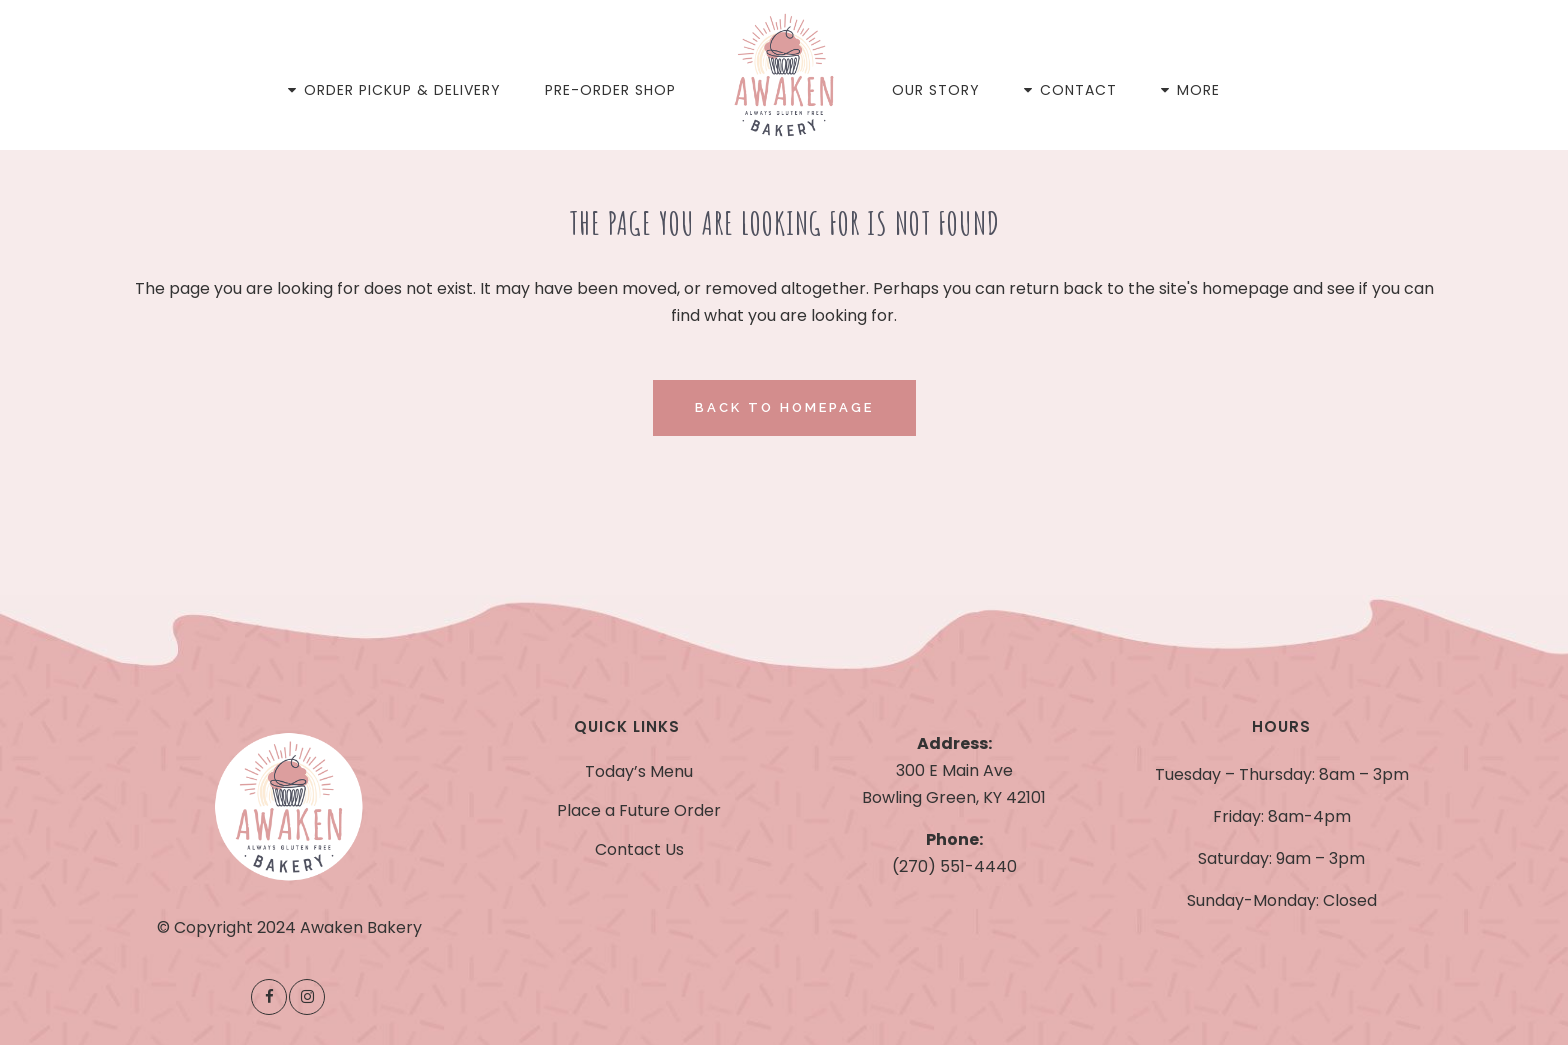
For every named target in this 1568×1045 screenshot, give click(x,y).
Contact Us (639, 850)
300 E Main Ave (954, 770)
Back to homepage (784, 407)
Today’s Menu (639, 772)
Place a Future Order (639, 811)
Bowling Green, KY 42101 (954, 797)
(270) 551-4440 (954, 866)
